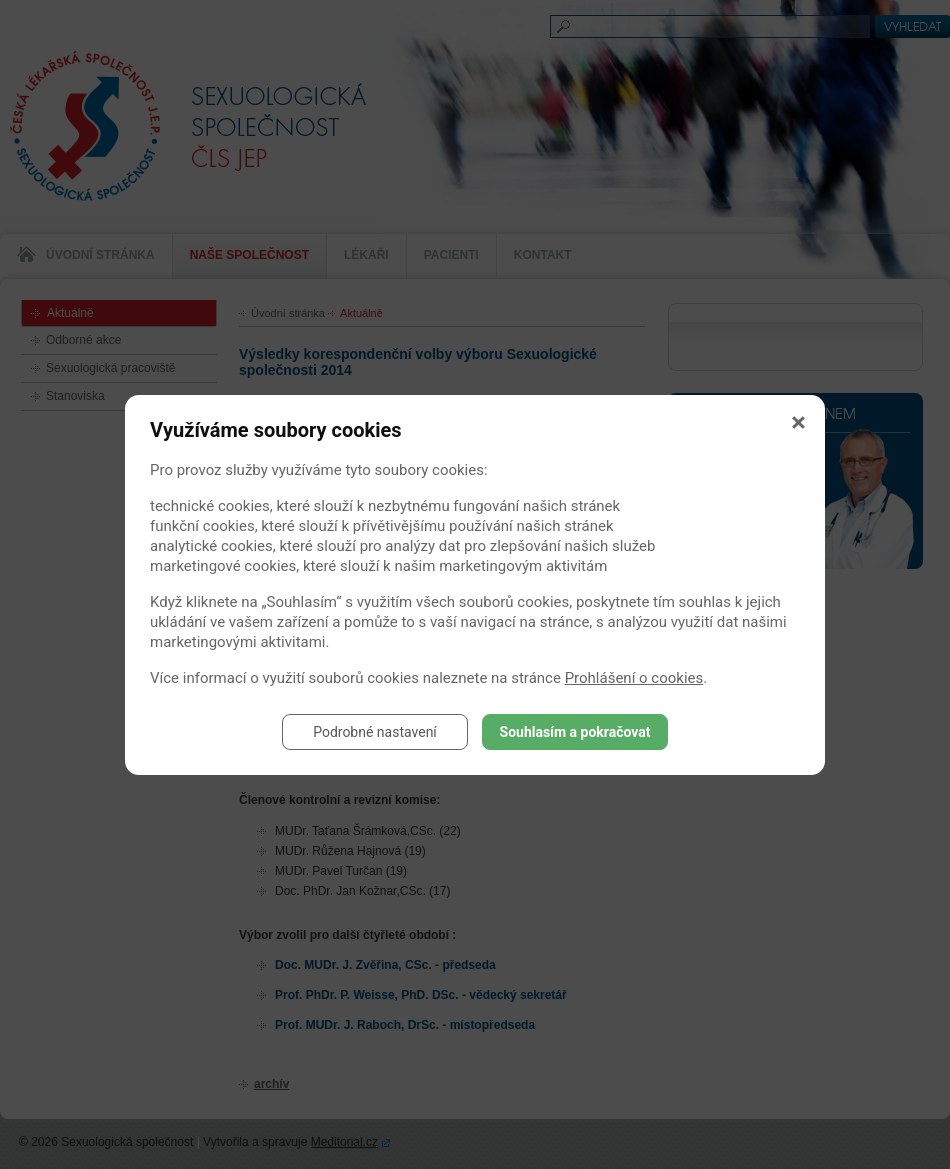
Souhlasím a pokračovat (575, 732)
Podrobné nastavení (375, 732)
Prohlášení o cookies (634, 678)
